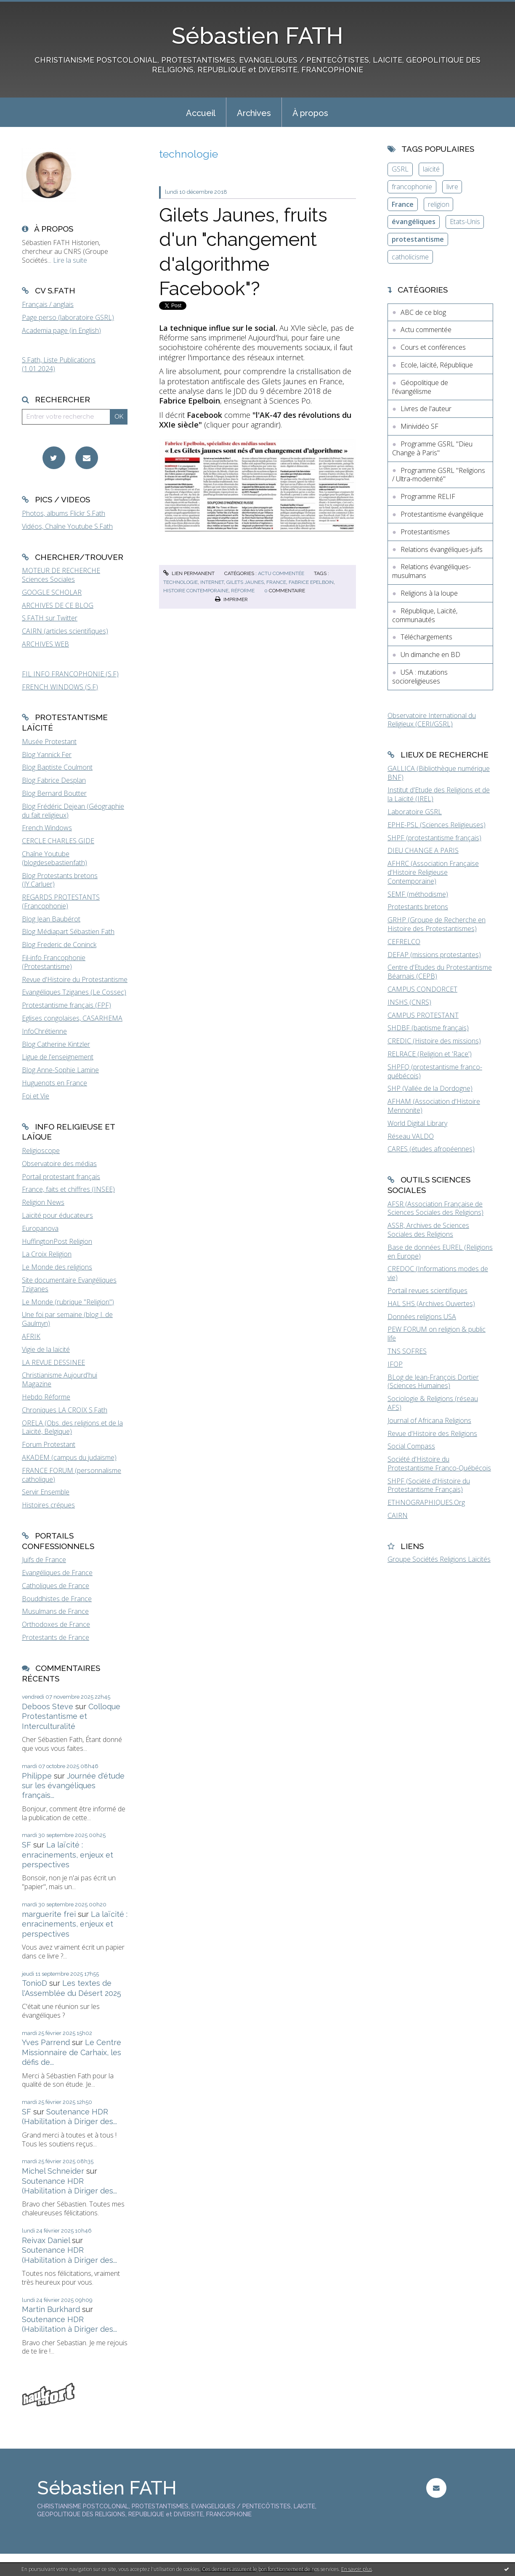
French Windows (47, 827)
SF (26, 1844)
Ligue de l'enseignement (57, 1056)
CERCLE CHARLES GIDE (58, 840)
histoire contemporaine (195, 591)
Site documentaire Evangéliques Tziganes (69, 1284)
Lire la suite (70, 260)
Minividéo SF (419, 426)
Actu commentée (281, 573)
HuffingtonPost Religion (57, 1241)
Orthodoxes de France (56, 1624)
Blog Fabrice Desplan (54, 780)
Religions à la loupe (429, 593)
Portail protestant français (61, 1176)
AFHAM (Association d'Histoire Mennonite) (434, 1106)
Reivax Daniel (46, 2240)
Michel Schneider (53, 2171)
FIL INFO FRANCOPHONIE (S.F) (70, 673)
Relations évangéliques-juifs (442, 549)
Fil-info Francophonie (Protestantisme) (53, 962)
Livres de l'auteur (426, 408)
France (403, 204)
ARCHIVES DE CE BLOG (57, 605)
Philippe (37, 1775)
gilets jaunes (245, 582)
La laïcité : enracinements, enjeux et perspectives (67, 1854)
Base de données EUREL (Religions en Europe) (440, 1252)
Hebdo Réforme (46, 1396)
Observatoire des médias (59, 1163)
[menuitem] (200, 112)
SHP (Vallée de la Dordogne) (430, 1088)
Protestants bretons (418, 906)
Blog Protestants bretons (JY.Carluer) (60, 880)
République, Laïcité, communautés (424, 615)
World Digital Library (417, 1123)
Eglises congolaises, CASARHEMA (72, 1018)
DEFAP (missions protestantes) (434, 954)
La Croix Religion (47, 1254)
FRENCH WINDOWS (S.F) (60, 687)
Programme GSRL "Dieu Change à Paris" (432, 448)
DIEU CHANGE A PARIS (423, 850)
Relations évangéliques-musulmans (431, 571)
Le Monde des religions (57, 1267)
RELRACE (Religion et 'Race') (430, 1053)
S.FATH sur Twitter (49, 618)
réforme (243, 591)
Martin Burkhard (51, 2309)
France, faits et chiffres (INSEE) (68, 1189)
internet (212, 582)
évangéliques (413, 221)
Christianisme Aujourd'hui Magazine (59, 1379)
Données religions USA (422, 1316)
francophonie (412, 186)
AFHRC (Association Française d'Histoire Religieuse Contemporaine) (433, 872)
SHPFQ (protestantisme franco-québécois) (435, 1071)
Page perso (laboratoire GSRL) (68, 317)
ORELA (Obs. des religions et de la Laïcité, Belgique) (72, 1427)
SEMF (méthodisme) (418, 894)
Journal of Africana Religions (429, 1420)
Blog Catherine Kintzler (56, 1044)
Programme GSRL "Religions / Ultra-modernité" (438, 475)
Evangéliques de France (57, 1572)
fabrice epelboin (311, 582)
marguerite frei (49, 1914)
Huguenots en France (54, 1082)
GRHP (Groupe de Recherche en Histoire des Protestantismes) (437, 924)
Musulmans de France (55, 1611)
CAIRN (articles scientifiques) (65, 631)
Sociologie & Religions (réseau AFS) (433, 1403)
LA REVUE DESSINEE (53, 1362)
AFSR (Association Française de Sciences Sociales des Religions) (435, 1208)
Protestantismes (425, 531)
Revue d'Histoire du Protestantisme (74, 979)
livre (452, 186)
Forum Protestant (48, 1444)
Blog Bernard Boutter (54, 793)
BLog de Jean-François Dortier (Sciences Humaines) (433, 1381)
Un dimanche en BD (430, 654)
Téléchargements (426, 636)
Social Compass (411, 1446)
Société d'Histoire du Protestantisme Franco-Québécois (439, 1463)
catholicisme (410, 256)
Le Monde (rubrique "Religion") (68, 1301)
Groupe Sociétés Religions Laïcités (439, 1559)
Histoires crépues (48, 1505)
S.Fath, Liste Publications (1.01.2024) (59, 364)
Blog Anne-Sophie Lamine (60, 1069)
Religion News (43, 1202)
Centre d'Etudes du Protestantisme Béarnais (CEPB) (440, 972)
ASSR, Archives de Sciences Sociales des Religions (428, 1230)
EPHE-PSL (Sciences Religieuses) (437, 824)
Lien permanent (189, 573)
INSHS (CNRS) (409, 1002)
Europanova (40, 1228)
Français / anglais (48, 304)
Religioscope (41, 1150)
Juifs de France (44, 1559)
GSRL (400, 169)
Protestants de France (55, 1637)
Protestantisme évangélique (442, 514)
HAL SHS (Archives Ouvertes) (431, 1303)
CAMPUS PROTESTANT (423, 1015)
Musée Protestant (49, 741)
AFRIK (31, 1336)
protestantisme (418, 239)
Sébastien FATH (257, 35)
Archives (254, 113)
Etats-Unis (465, 221)
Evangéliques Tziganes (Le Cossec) (74, 992)
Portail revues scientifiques (427, 1290)
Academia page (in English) (61, 330)
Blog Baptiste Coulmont (57, 767)
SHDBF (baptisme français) (428, 1027)
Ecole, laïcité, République (437, 365)
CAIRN (398, 1515)
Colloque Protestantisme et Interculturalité (71, 1716)
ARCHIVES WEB (45, 644)
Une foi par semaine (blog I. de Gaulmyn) (67, 1319)
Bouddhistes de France (57, 1598)
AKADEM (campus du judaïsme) (69, 1457)
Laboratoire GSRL (415, 811)
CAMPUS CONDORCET (422, 989)
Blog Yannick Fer (47, 754)
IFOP (395, 1364)
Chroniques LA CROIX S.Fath (64, 1410)
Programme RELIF (428, 496)
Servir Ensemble (45, 1492)
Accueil (200, 113)
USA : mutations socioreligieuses (420, 677)
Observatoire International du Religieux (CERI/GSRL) (432, 720)
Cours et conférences (433, 347)
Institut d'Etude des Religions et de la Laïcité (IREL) (439, 794)
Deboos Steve (47, 1706)
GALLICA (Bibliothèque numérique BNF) (439, 773)
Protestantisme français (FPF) (66, 1005)
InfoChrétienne (44, 1031)
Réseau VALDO (411, 1136)
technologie (180, 582)
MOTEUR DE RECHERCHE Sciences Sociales (61, 575)
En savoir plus (356, 2569)
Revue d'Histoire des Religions (432, 1433)
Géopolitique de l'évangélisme (420, 387)
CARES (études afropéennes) (431, 1148)
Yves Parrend (46, 2042)
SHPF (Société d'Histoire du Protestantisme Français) (429, 1485)
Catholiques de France (55, 1585)
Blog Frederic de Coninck (59, 944)
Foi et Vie (35, 1096)
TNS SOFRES (407, 1351)
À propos (310, 113)
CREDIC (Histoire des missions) (434, 1040)
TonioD (34, 1983)
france (276, 582)
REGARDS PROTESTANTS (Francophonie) (61, 901)
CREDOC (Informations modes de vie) (438, 1273)
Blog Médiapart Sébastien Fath (68, 931)
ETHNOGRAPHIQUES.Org (426, 1502)
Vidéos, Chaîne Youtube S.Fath (67, 526)
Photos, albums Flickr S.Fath (63, 513)
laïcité (431, 169)
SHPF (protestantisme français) (434, 837)
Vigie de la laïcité (46, 1349)
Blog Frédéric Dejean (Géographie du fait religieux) (73, 811)
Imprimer (231, 599)
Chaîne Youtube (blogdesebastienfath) (54, 858)
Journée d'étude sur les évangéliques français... (73, 1785)
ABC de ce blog (423, 312)
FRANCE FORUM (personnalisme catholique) (71, 1475)
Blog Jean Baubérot (51, 919)
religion (438, 204)
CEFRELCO (404, 941)
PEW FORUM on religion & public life (437, 1334)
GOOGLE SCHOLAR (52, 592)
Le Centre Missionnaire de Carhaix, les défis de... (71, 2052)
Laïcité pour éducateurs (57, 1215)
